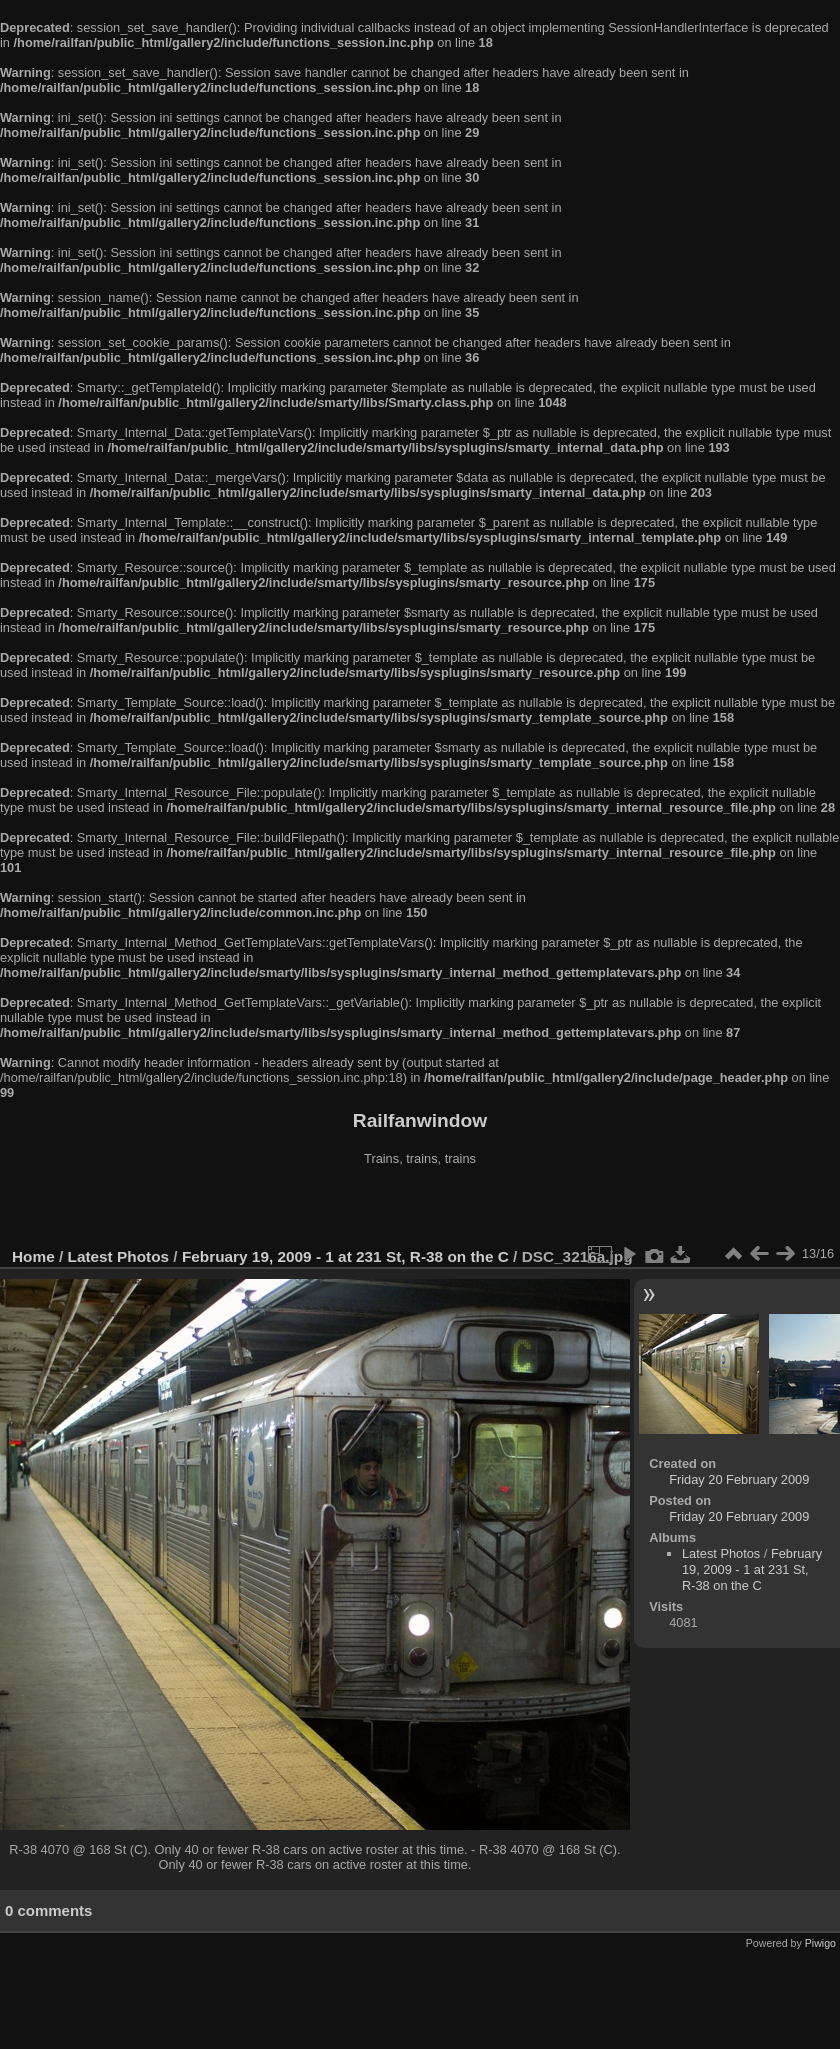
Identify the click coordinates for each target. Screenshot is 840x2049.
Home (33, 1256)
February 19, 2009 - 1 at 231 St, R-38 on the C (345, 1256)
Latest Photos (119, 1256)
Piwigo (820, 1943)
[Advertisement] (420, 1209)
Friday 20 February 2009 (739, 1479)
